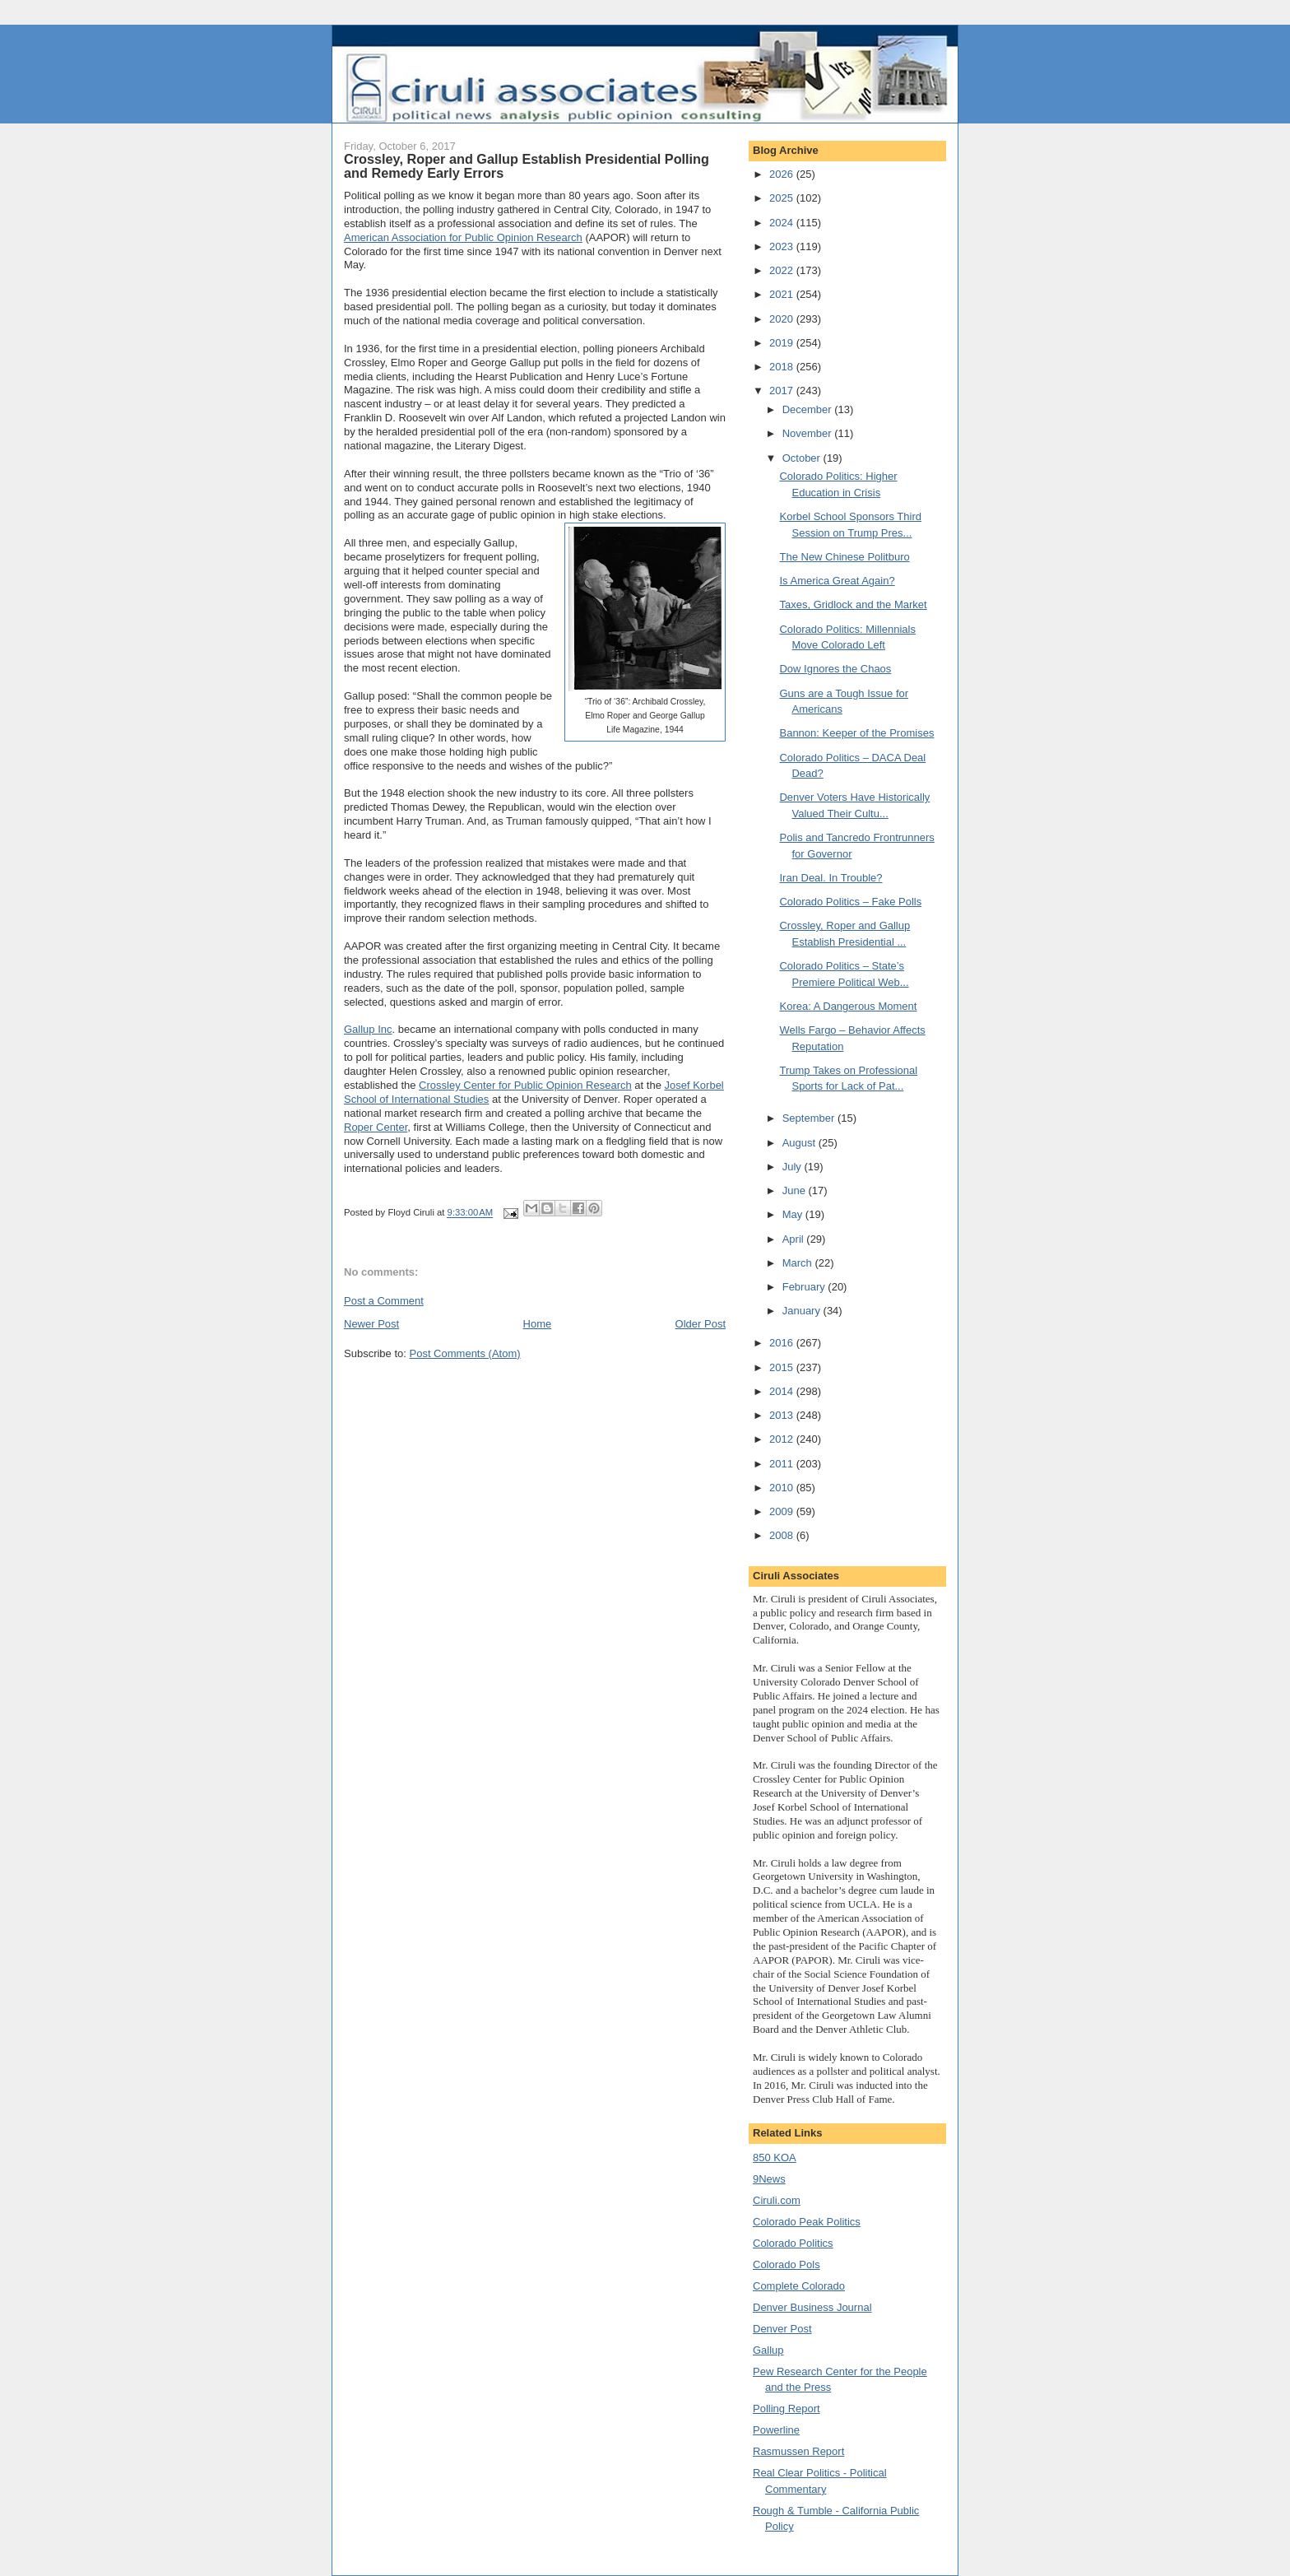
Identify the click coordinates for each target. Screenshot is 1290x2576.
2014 (782, 1391)
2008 (782, 1535)
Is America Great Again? (836, 580)
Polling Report (786, 2408)
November (808, 433)
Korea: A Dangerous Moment (847, 1006)
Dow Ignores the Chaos (835, 669)
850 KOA (774, 2157)
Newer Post (371, 1324)
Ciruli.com (776, 2200)
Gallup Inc (368, 1029)
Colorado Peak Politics (807, 2222)
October (803, 458)
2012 (782, 1439)
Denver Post (782, 2329)
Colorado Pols (786, 2264)
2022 (782, 270)
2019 (782, 343)
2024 (782, 222)
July (793, 1166)
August (800, 1143)
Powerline (776, 2430)
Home (537, 1324)
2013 (782, 1415)
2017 (782, 390)
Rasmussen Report (798, 2451)
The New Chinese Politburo (844, 557)
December (808, 409)
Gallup (768, 2350)
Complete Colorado (799, 2286)
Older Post (700, 1324)
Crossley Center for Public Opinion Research (525, 1085)
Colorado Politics (793, 2243)
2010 (782, 1487)
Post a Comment (384, 1301)
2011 (782, 1464)
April (794, 1239)
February (805, 1287)
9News (769, 2179)
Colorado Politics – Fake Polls (850, 901)
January (803, 1310)
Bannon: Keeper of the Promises (856, 733)
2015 (782, 1367)
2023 (782, 246)
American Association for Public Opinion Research (463, 237)
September (810, 1118)
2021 (782, 294)
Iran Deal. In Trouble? (830, 878)
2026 (782, 174)
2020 (782, 319)
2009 (782, 1511)
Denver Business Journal (812, 2307)
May (793, 1214)
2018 (782, 366)
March (798, 1263)
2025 (782, 198)
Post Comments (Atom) (465, 1353)
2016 (782, 1343)
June (795, 1190)
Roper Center (375, 1127)
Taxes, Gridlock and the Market (852, 604)
